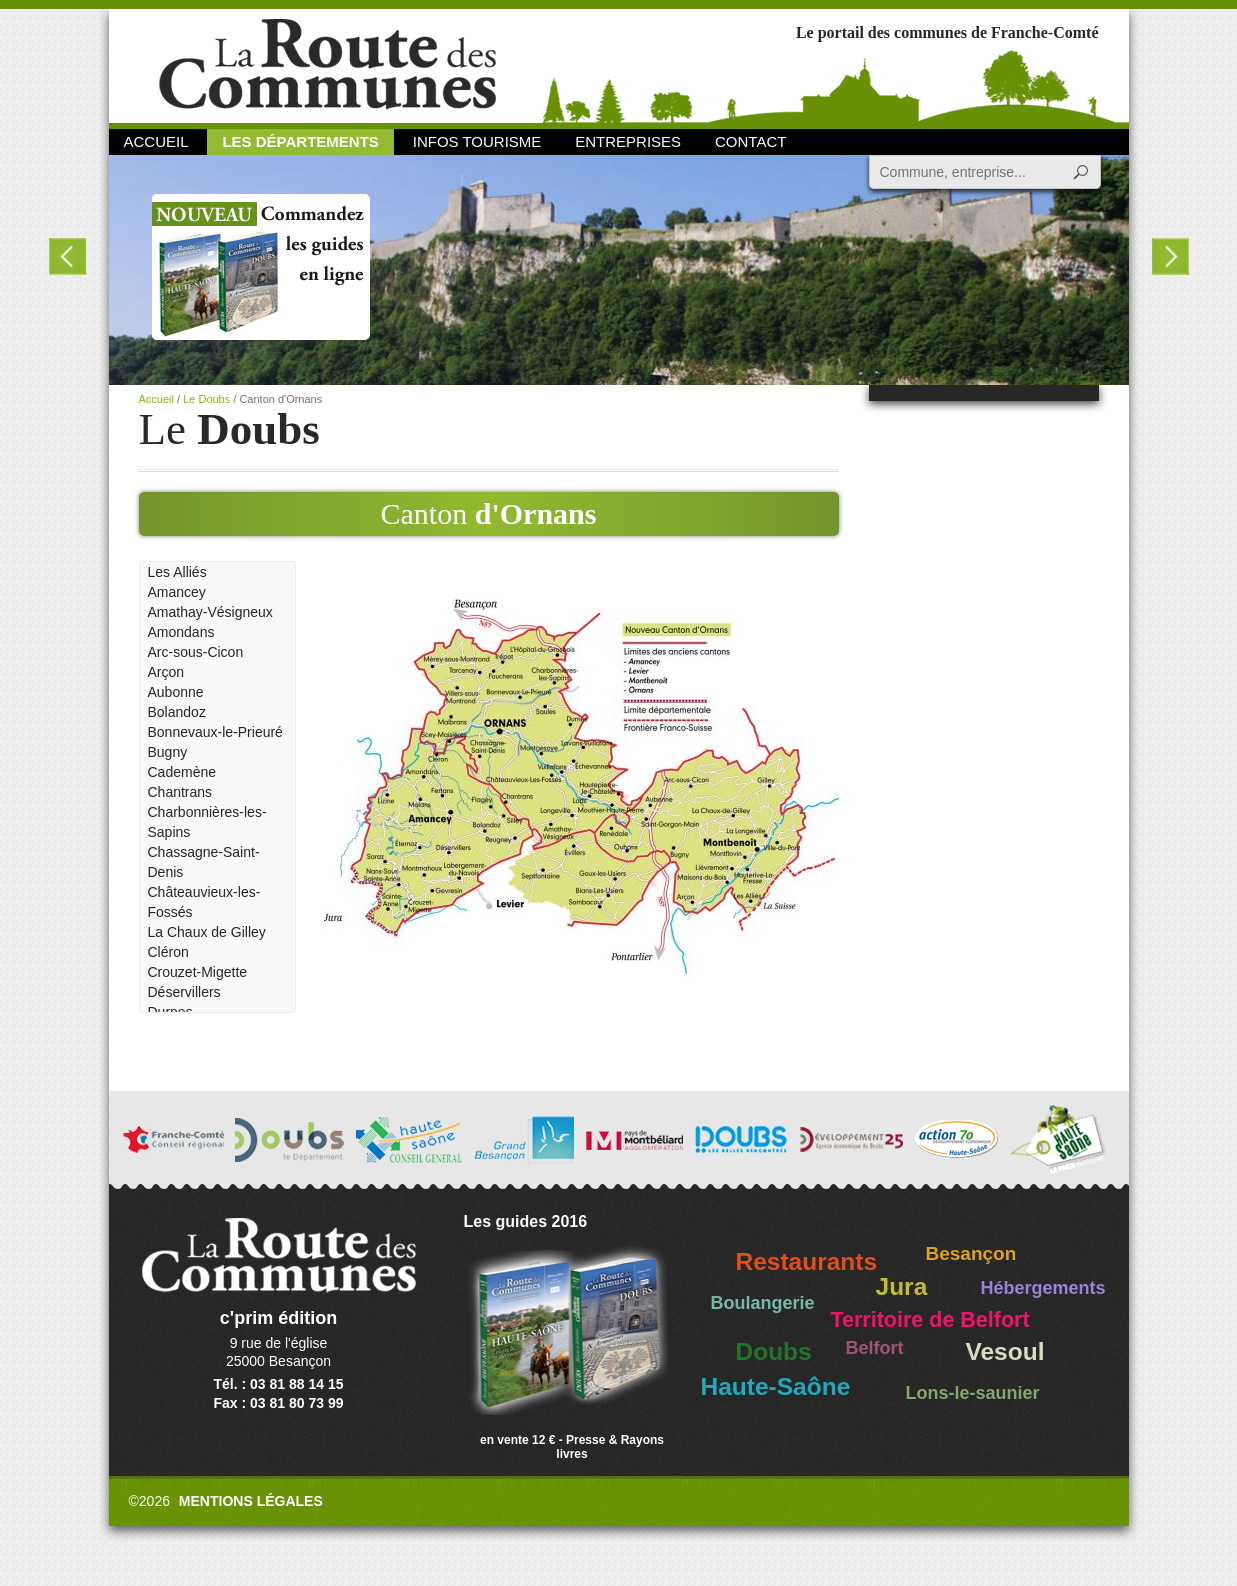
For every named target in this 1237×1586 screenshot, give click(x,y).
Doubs (774, 1351)
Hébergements (1043, 1288)
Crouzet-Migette (198, 972)
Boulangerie (763, 1303)
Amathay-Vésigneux (210, 612)
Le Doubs (206, 399)
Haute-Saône (776, 1386)
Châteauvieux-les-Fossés (204, 902)
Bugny (168, 752)
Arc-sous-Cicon (196, 652)
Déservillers (184, 992)
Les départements (300, 141)
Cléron (168, 952)
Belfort (875, 1348)
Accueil (156, 141)
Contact (750, 141)
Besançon (971, 1253)
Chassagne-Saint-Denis (204, 862)
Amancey (177, 592)
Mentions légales (251, 1501)
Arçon (166, 672)
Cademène (182, 772)
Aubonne (176, 692)
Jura (902, 1286)
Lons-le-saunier (973, 1393)
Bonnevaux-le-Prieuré (215, 732)
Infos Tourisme (477, 141)
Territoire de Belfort (930, 1320)
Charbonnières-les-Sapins (207, 822)
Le (229, 429)
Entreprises (628, 141)
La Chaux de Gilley (207, 932)
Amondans (181, 632)
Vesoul (1005, 1351)
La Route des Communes (327, 64)
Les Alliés (177, 572)
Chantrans (180, 792)
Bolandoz (177, 712)
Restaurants (807, 1261)
